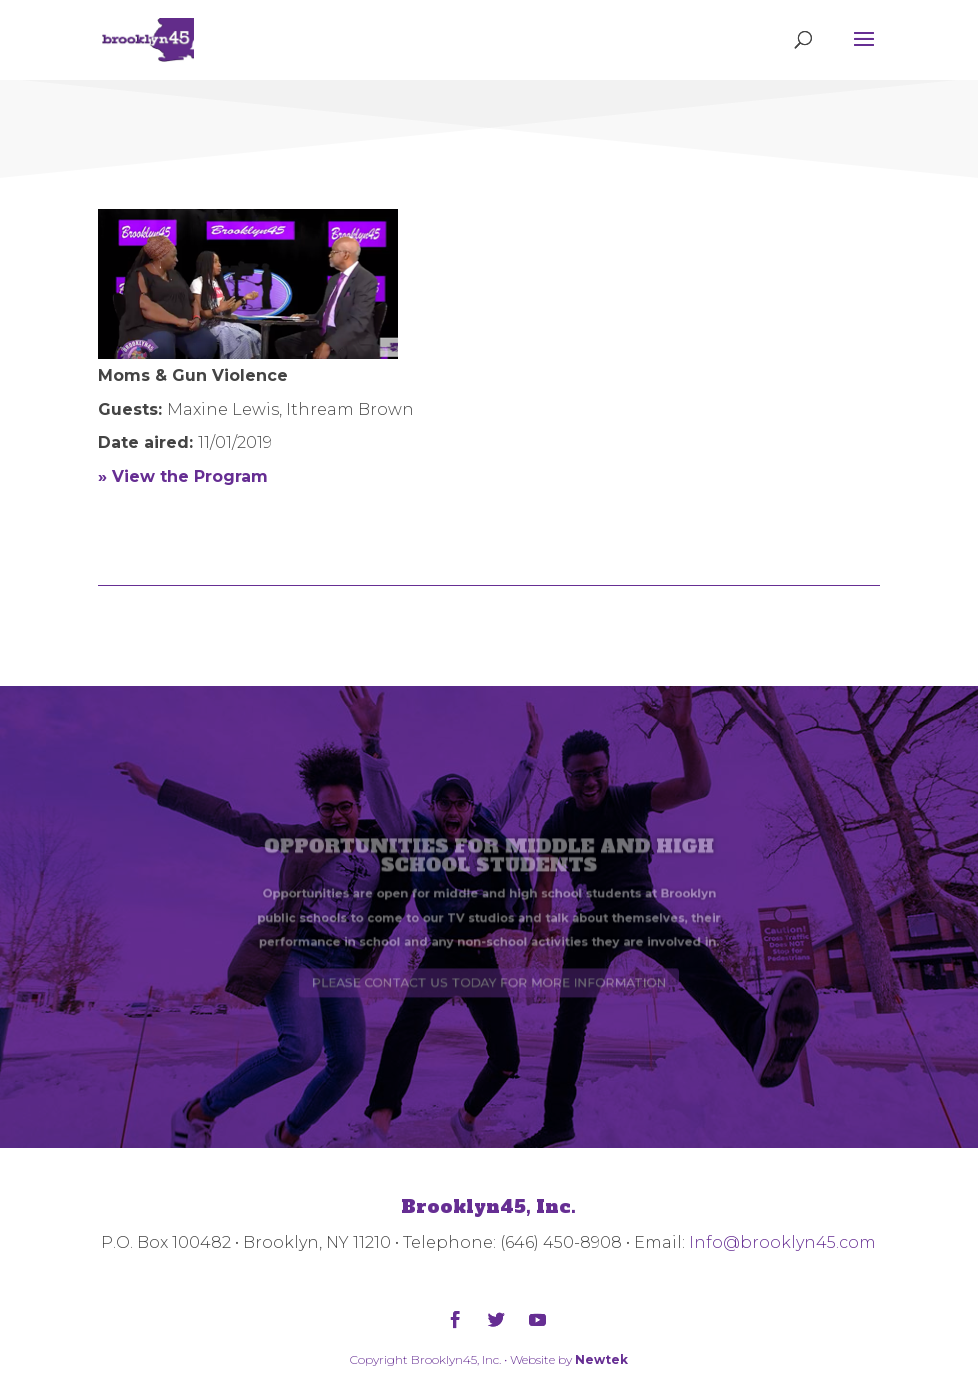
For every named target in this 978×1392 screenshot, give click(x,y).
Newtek (601, 1359)
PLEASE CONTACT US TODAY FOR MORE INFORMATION (489, 971)
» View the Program (183, 476)
